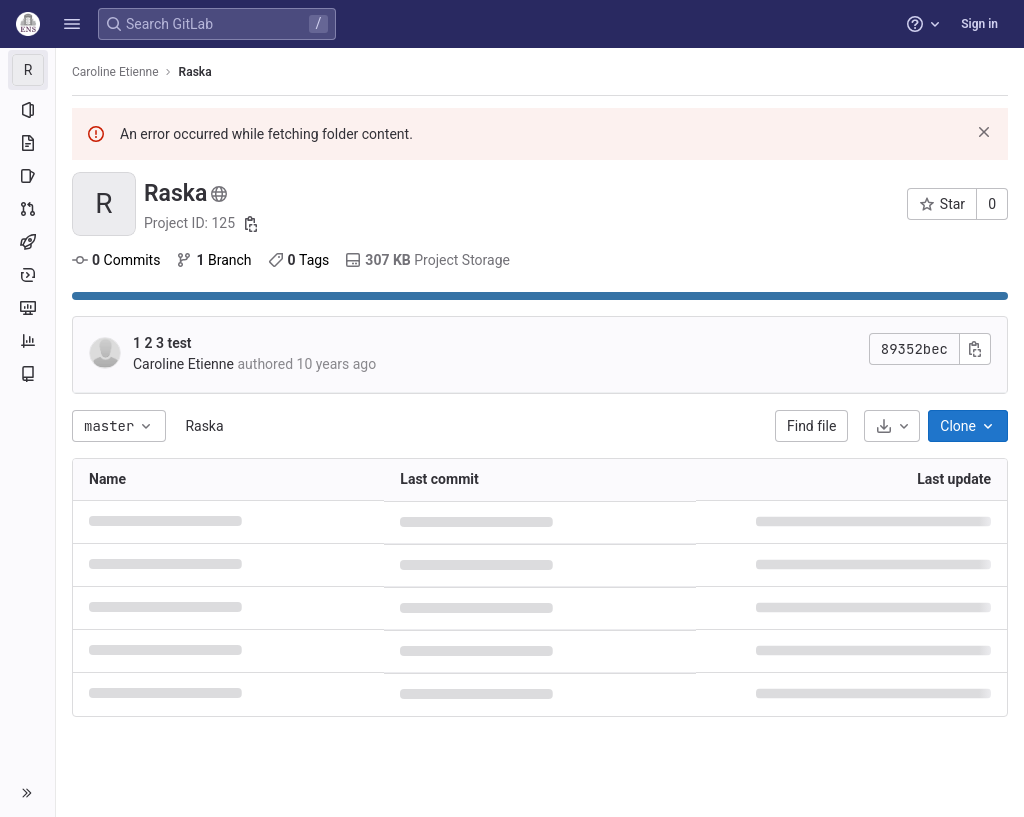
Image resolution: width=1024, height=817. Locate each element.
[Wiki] (27, 374)
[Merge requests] (27, 209)
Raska (204, 426)
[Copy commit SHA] (975, 349)
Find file (811, 426)
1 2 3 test (162, 343)
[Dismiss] (984, 132)
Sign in (979, 24)
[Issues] (27, 176)
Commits (116, 260)
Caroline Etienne (115, 72)
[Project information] (27, 110)
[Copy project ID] (251, 224)
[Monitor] (27, 308)
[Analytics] (27, 341)
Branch (213, 260)
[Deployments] (27, 275)
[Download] (892, 426)
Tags (299, 260)
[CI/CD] (27, 242)
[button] (72, 24)
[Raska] (28, 70)
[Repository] (27, 143)
